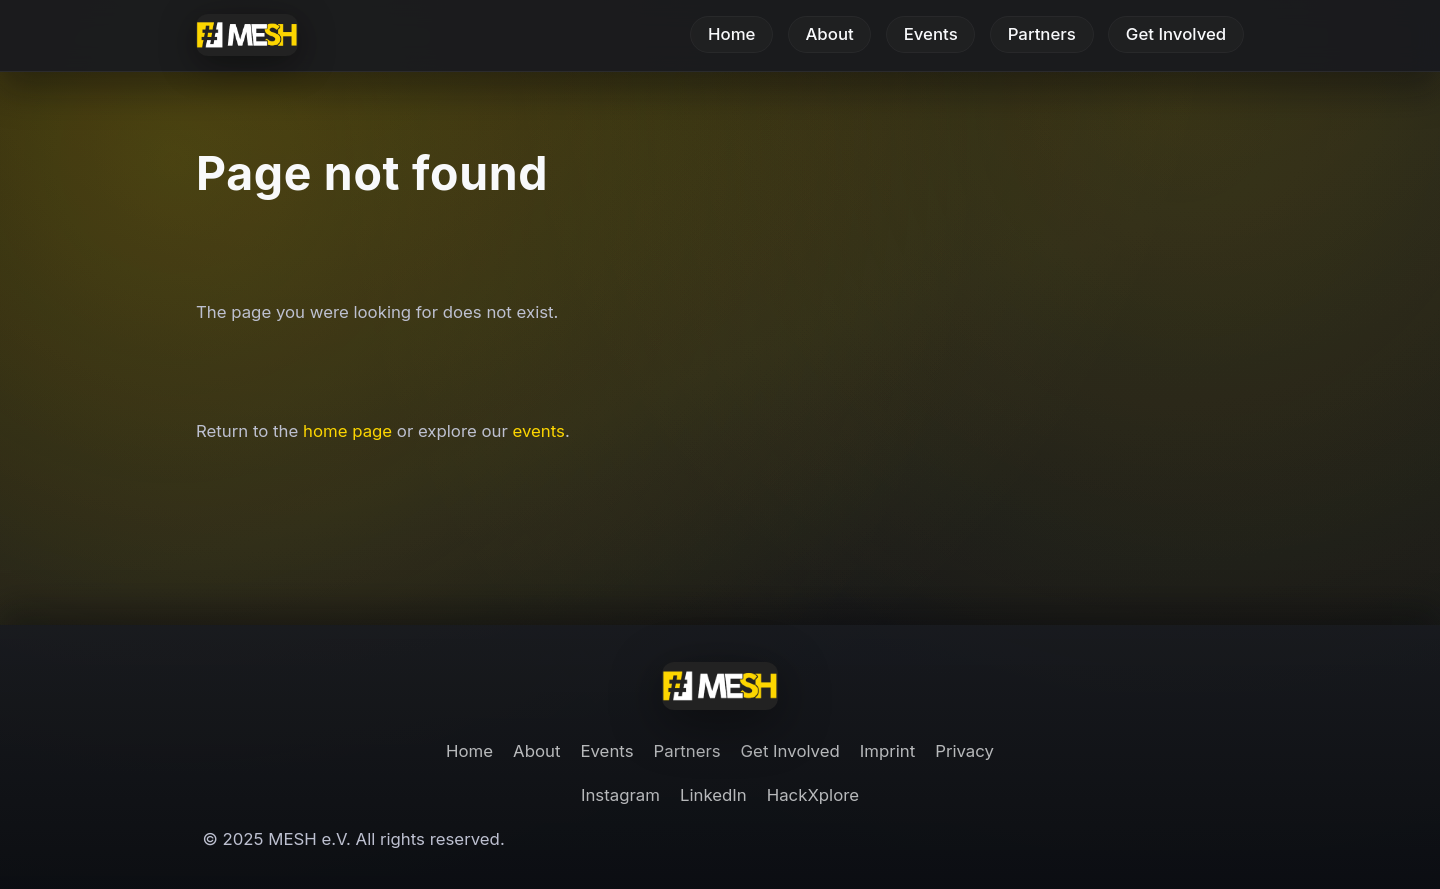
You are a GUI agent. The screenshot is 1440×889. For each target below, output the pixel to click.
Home (731, 35)
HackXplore (813, 795)
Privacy (964, 751)
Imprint (887, 751)
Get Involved (1176, 35)
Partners (1042, 35)
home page (347, 431)
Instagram (620, 795)
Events (931, 35)
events (539, 431)
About (829, 35)
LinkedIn (713, 795)
